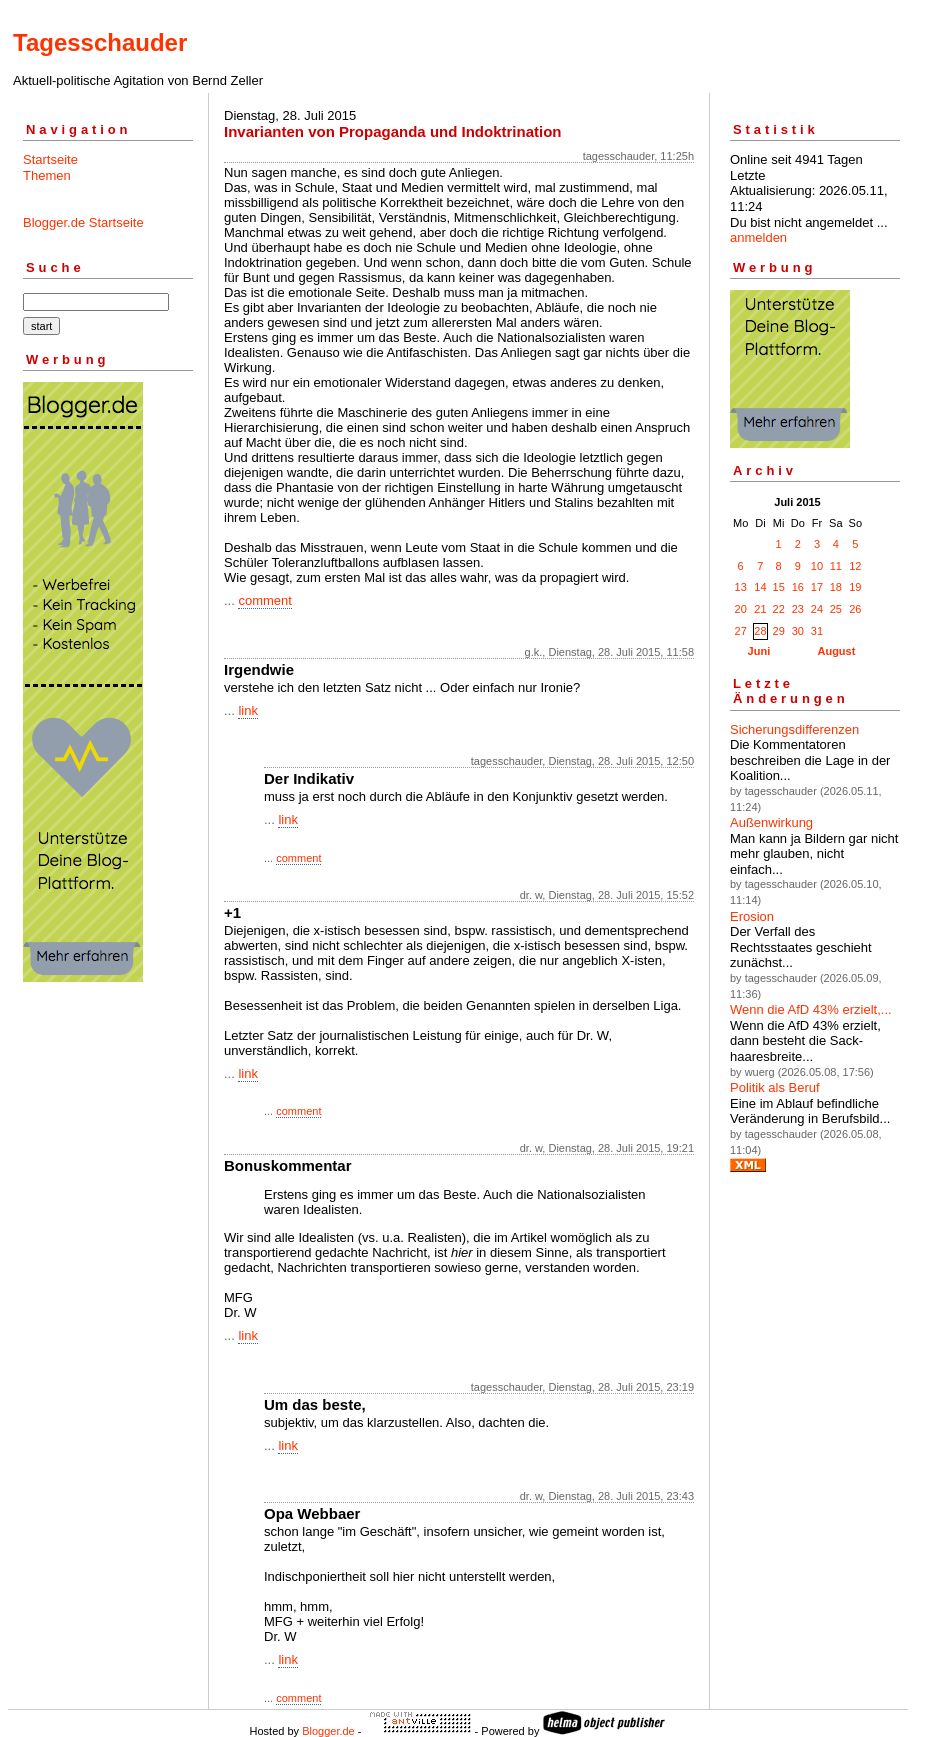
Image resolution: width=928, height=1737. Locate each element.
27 (741, 631)
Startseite (50, 159)
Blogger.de (328, 1731)
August (836, 651)
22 (779, 609)
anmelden (758, 237)
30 (798, 631)
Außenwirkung (771, 822)
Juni (759, 651)
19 (855, 587)
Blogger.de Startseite (83, 222)
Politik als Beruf (775, 1087)
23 (798, 609)
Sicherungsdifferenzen (794, 729)
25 (836, 609)
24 (817, 609)
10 (817, 566)
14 (760, 587)
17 (817, 587)
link (248, 710)
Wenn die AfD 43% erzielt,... (811, 1009)
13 (741, 587)
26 (855, 609)
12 (855, 566)
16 (798, 587)
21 (760, 609)
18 (836, 587)
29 (779, 631)
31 (817, 631)
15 (779, 587)
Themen (47, 175)
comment (264, 600)
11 (836, 566)
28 (760, 631)
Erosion (752, 916)
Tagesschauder (100, 42)
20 (741, 609)
